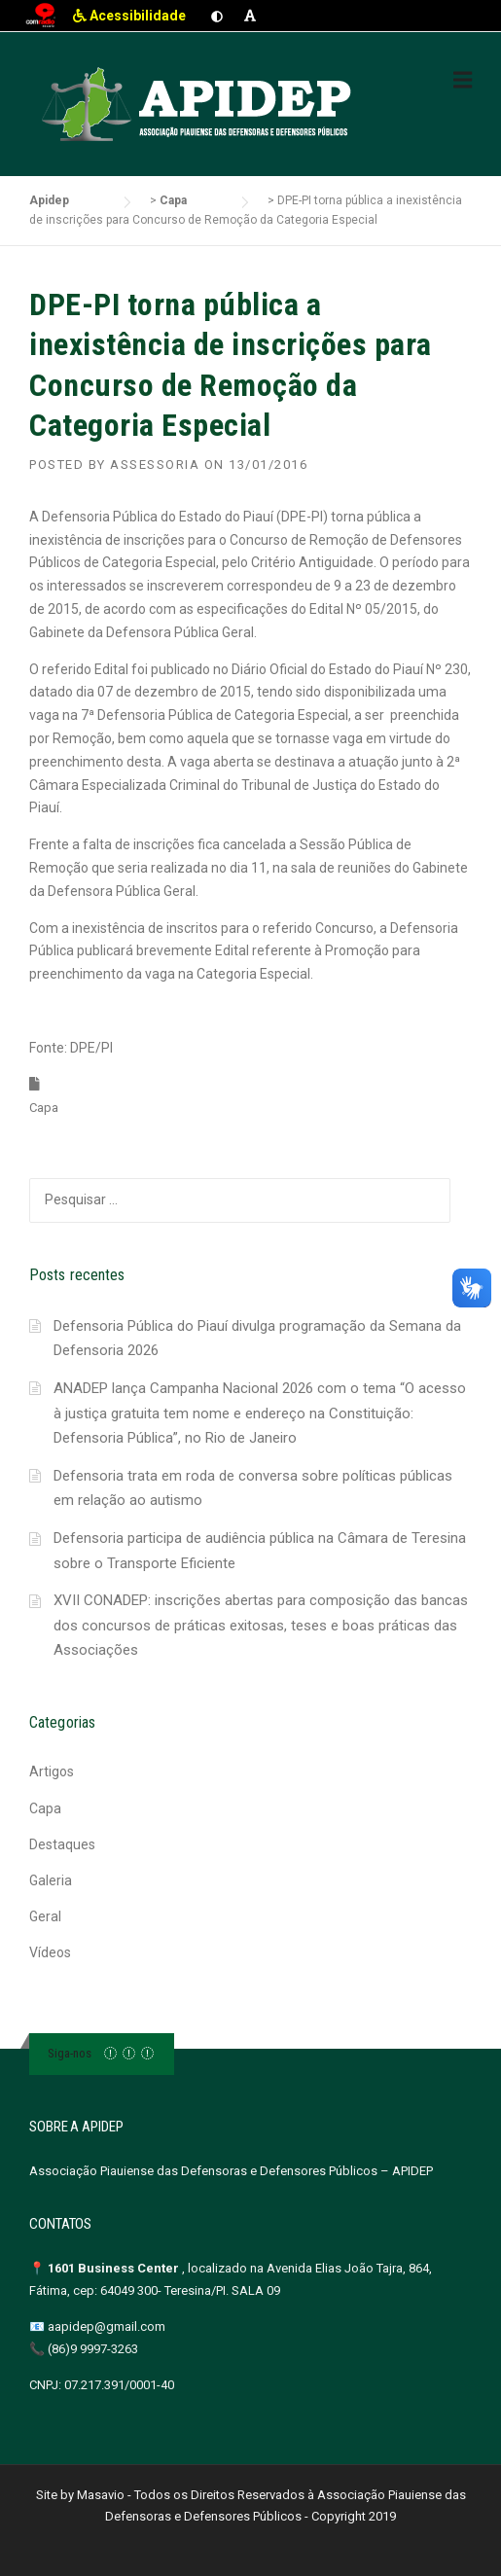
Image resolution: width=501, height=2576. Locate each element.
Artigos (51, 1771)
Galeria (50, 1880)
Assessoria (154, 464)
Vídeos (50, 1952)
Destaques (62, 1844)
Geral (45, 1916)
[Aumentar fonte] (250, 15)
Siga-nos (69, 2053)
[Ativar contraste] (217, 15)
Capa (43, 1107)
